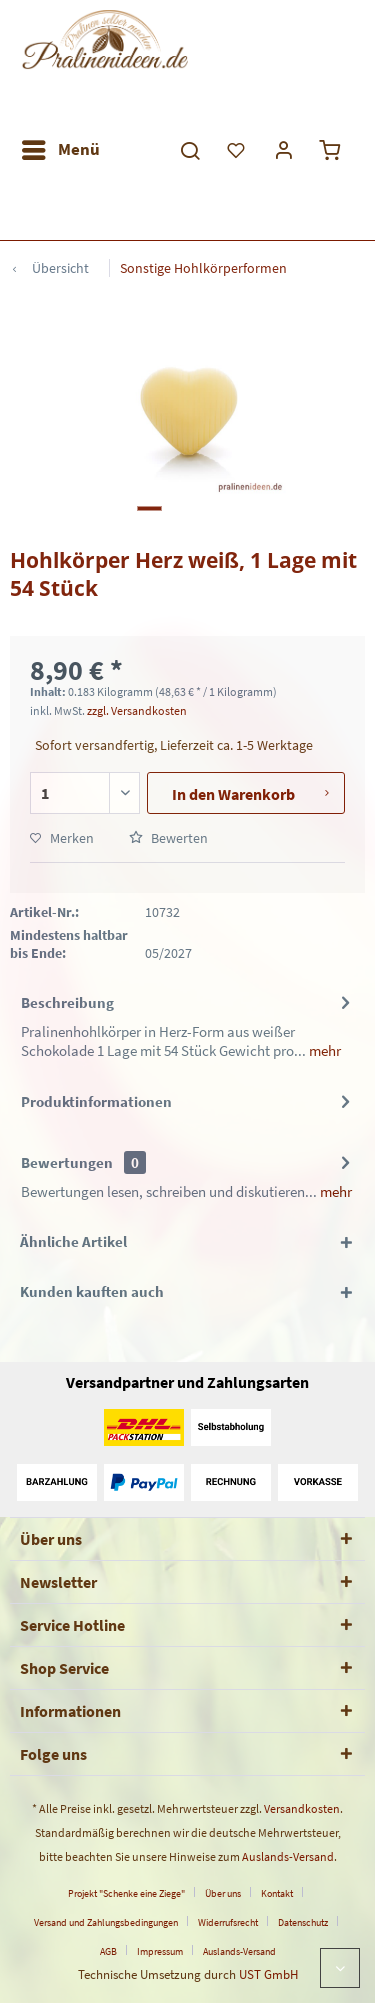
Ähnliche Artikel (73, 1241)
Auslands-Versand (288, 1856)
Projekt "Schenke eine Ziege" (126, 1893)
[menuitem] (60, 150)
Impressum (160, 1951)
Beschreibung (67, 1002)
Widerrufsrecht (228, 1922)
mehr (323, 1050)
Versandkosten (302, 1808)
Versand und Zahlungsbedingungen (106, 1922)
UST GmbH (268, 1974)
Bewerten (168, 838)
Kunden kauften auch (92, 1291)
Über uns (223, 1893)
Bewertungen (67, 1162)
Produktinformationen (96, 1101)
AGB (108, 1951)
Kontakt (277, 1893)
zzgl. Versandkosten (137, 710)
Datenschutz (303, 1922)
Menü (61, 147)
